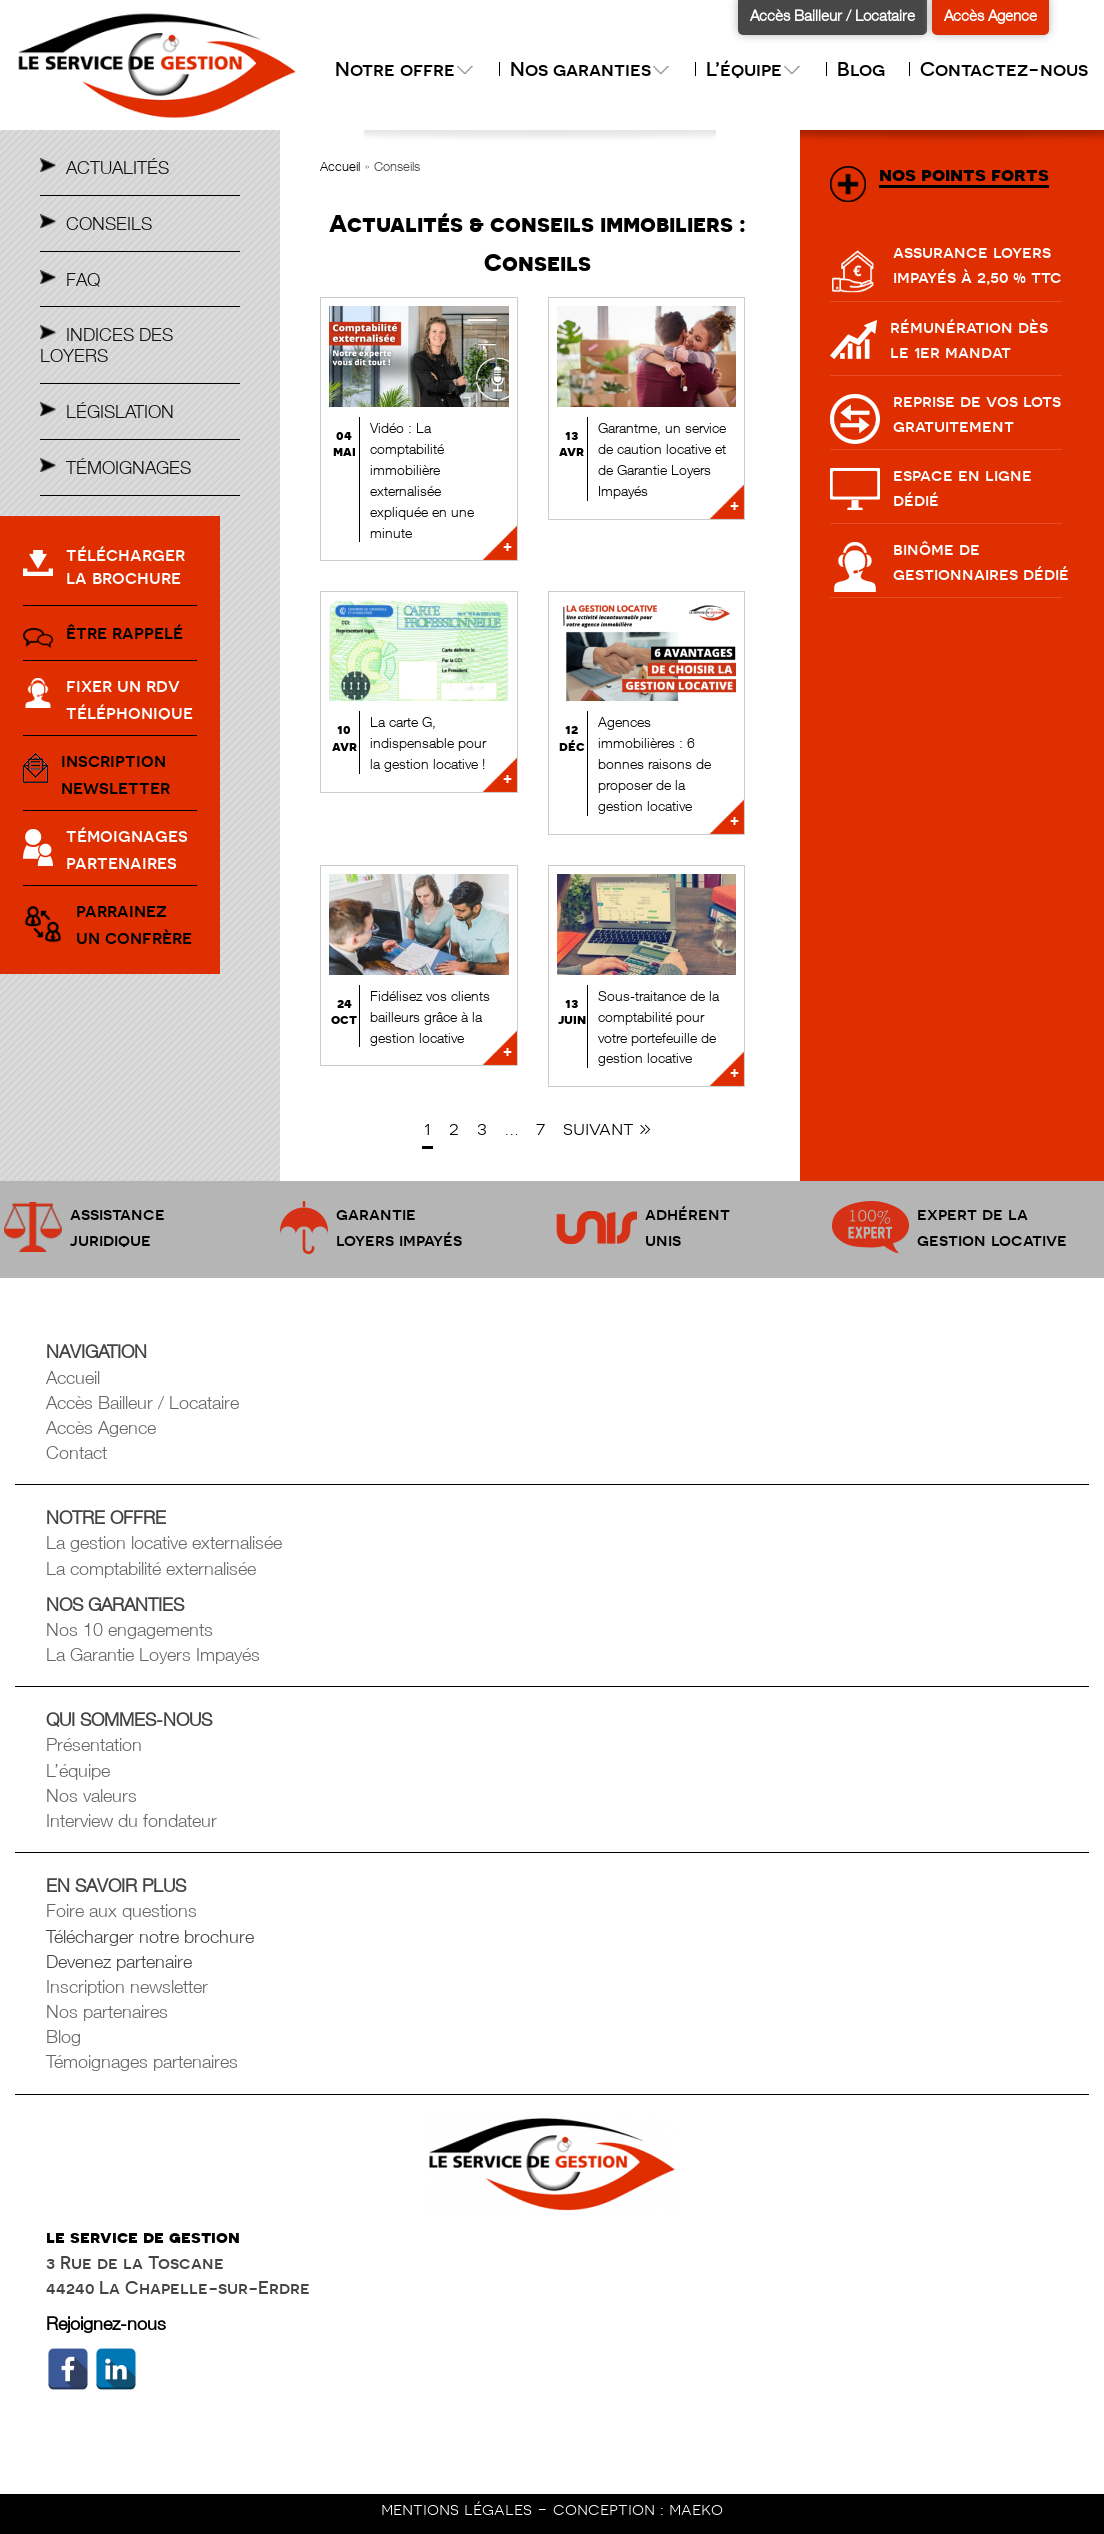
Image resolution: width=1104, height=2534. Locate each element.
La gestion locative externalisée (164, 1542)
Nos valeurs (91, 1795)
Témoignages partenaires (142, 2061)
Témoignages (128, 467)
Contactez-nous (1004, 69)
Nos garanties (590, 69)
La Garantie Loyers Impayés (153, 1654)
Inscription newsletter (127, 1986)
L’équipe (754, 69)
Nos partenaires (107, 2011)
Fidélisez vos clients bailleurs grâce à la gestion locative (430, 1016)
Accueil (340, 166)
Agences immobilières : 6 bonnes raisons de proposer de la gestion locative (654, 763)
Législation (120, 411)
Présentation (94, 1744)
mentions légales (459, 2508)
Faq (83, 279)
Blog (861, 69)
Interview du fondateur (131, 1820)
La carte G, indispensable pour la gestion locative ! (428, 742)
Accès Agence (990, 15)
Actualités (117, 167)
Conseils (109, 223)
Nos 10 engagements (129, 1629)
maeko (696, 2508)
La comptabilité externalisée (151, 1568)
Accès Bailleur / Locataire (832, 15)
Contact (76, 1452)
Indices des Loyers (106, 345)
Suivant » (607, 1128)
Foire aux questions (121, 1910)
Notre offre (405, 69)
